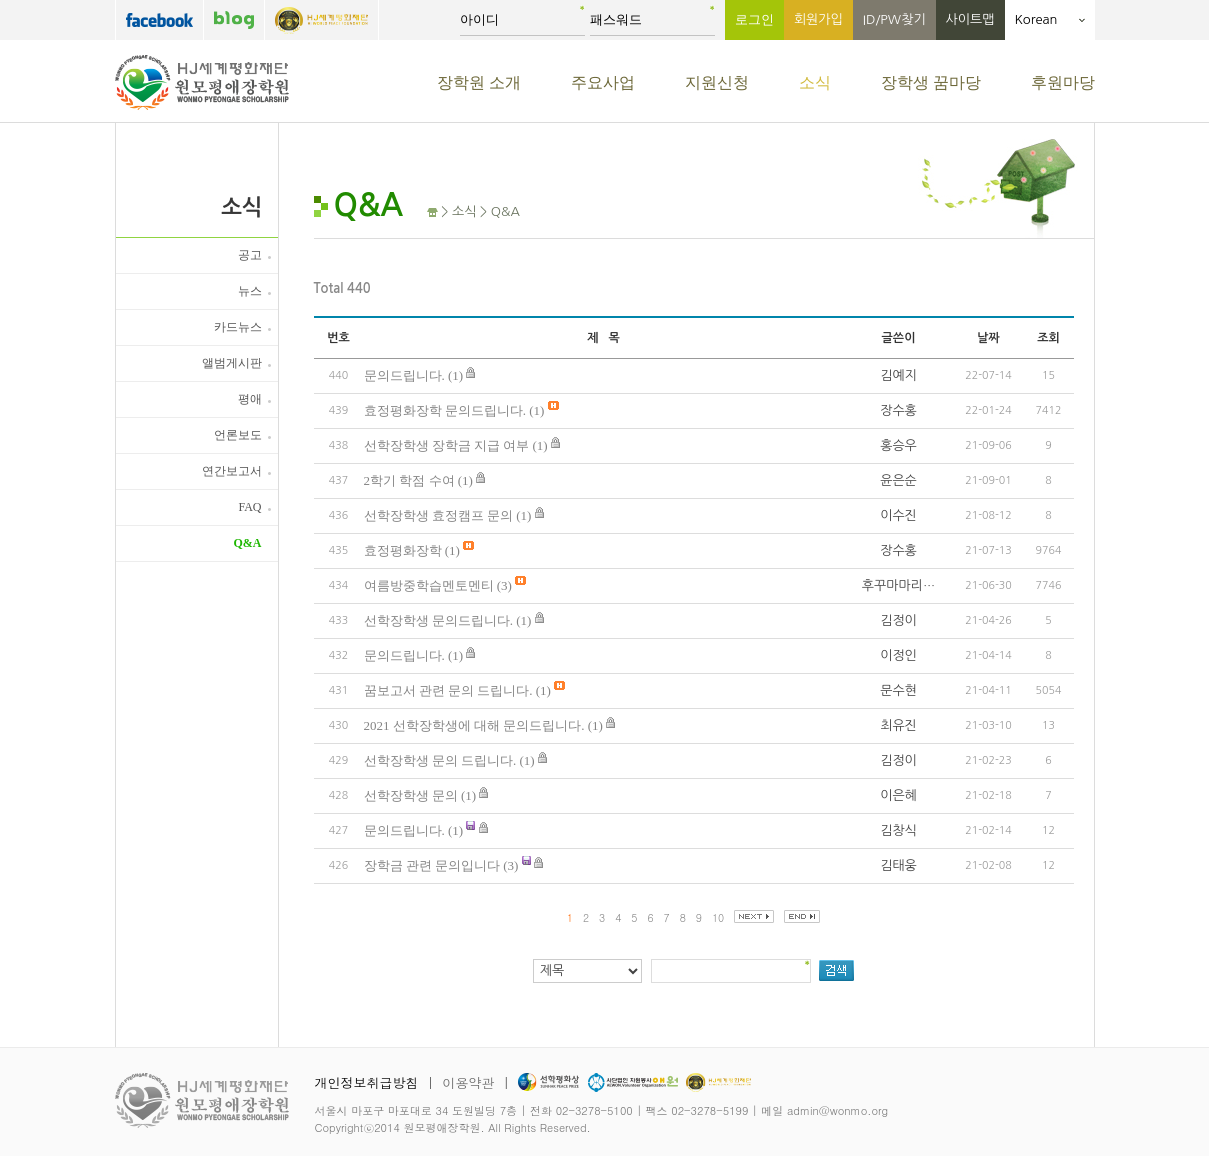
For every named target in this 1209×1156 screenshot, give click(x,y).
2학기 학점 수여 (409, 480)
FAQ (249, 507)
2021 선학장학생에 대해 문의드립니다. (474, 725)
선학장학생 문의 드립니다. (440, 760)
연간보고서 (232, 471)
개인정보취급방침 (367, 1082)
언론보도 (238, 435)
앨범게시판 (232, 363)
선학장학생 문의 (411, 795)
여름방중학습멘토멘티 (429, 585)
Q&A (248, 543)
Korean (1050, 19)
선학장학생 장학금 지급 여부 (447, 445)
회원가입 (818, 19)
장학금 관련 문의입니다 (432, 865)
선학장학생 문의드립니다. (439, 620)
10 (718, 917)
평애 (250, 399)
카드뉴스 (238, 327)
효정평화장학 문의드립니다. (445, 410)
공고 (250, 255)
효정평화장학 (403, 550)
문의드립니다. (404, 375)
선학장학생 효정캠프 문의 (439, 515)
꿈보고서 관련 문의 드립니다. (448, 690)
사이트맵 (970, 19)
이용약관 (468, 1082)
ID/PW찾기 (894, 19)
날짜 (988, 338)
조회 (1048, 338)
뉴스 (250, 291)
